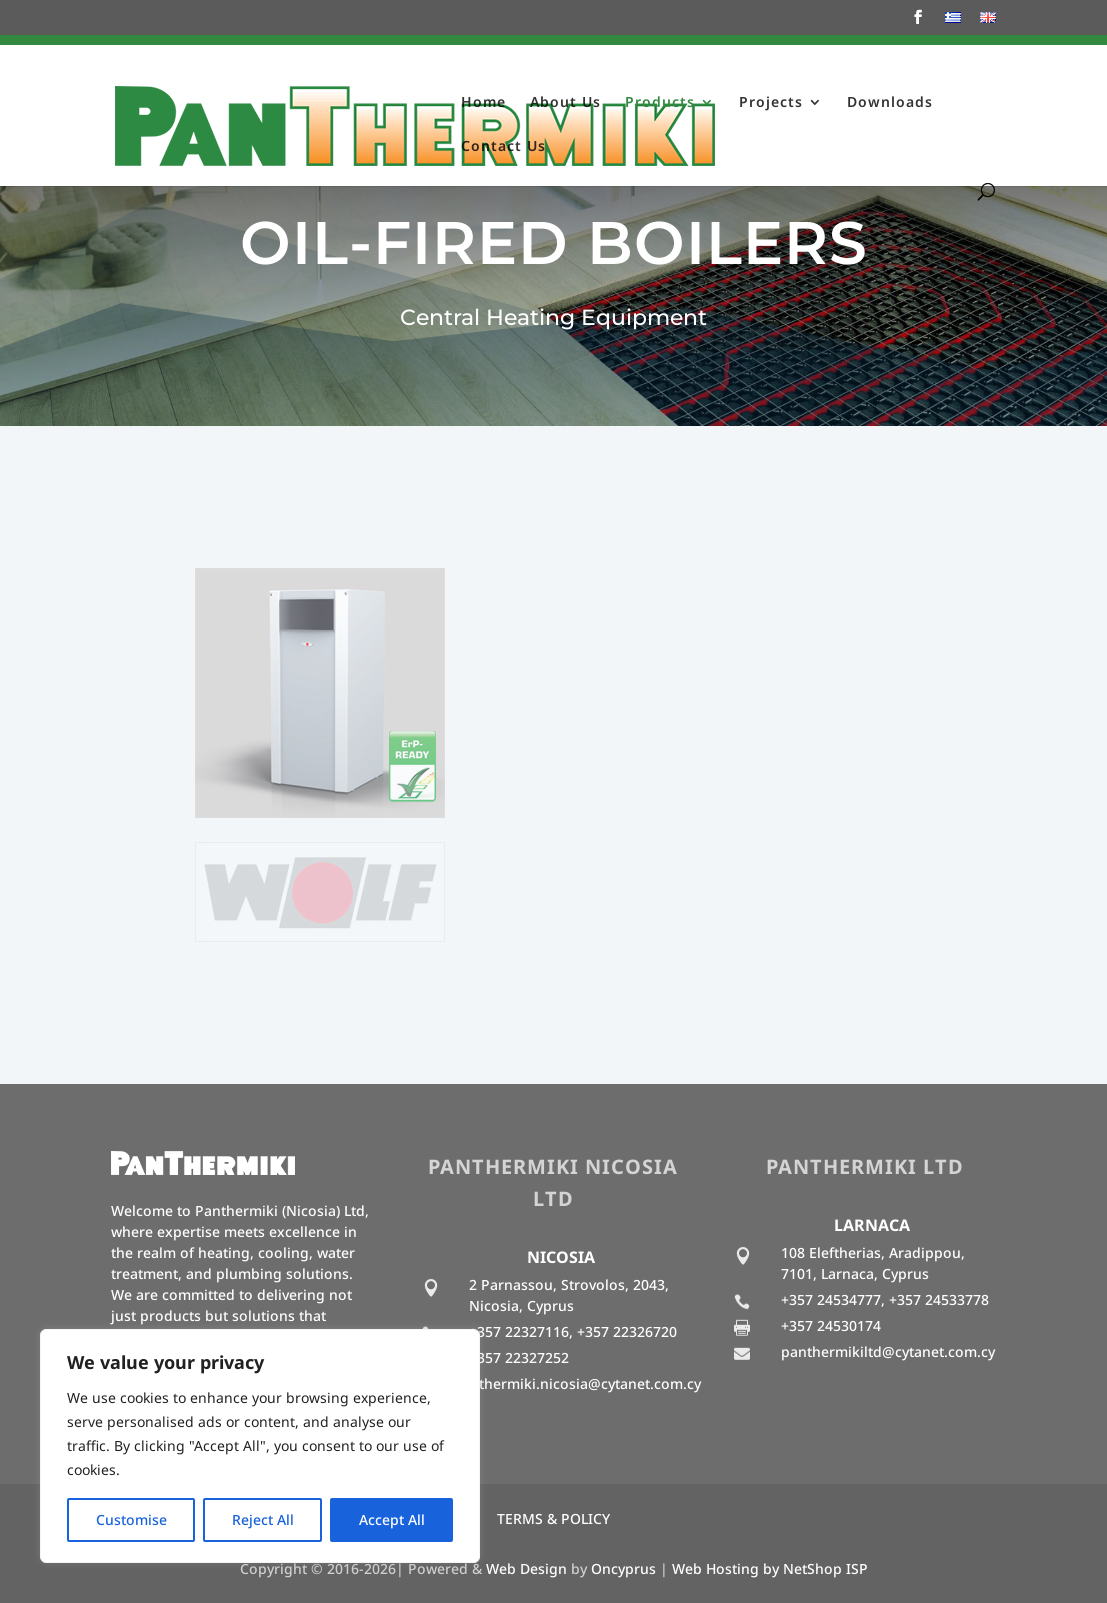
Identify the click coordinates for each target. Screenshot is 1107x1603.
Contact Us (503, 147)
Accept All (392, 1519)
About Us (565, 103)
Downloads (890, 103)
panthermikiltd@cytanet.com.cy (888, 1351)
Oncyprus (623, 1568)
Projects (771, 103)
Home (483, 103)
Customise (131, 1519)
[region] (260, 1446)
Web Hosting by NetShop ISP (770, 1568)
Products (660, 103)
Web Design (526, 1568)
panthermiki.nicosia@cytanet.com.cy (577, 1383)
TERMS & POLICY (553, 1518)
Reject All (263, 1519)
